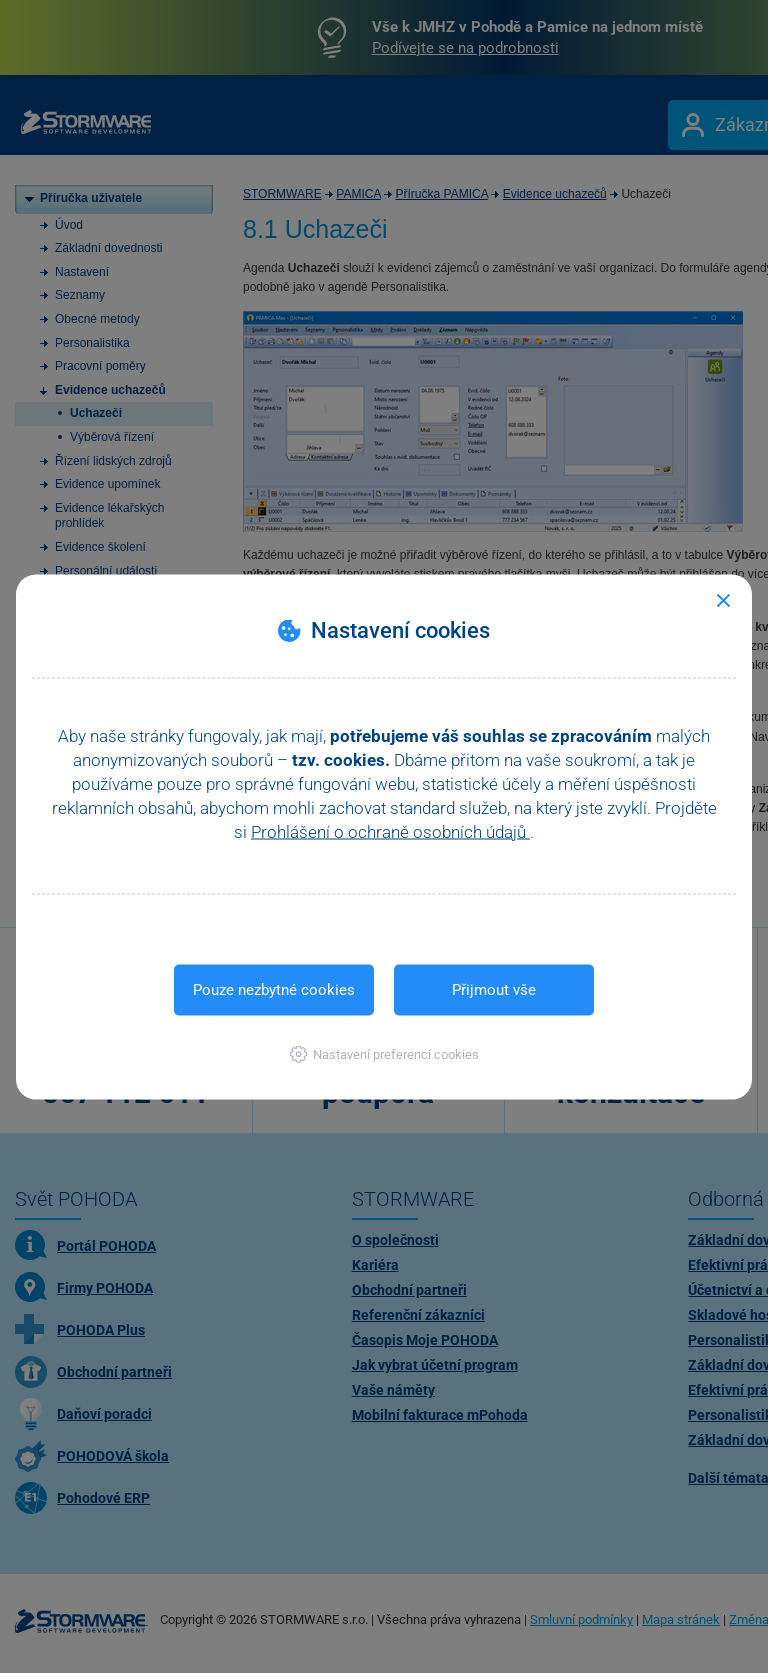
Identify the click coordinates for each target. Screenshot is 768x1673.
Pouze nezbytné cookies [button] (274, 989)
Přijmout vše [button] (494, 989)
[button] (384, 1053)
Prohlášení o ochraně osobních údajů (390, 831)
